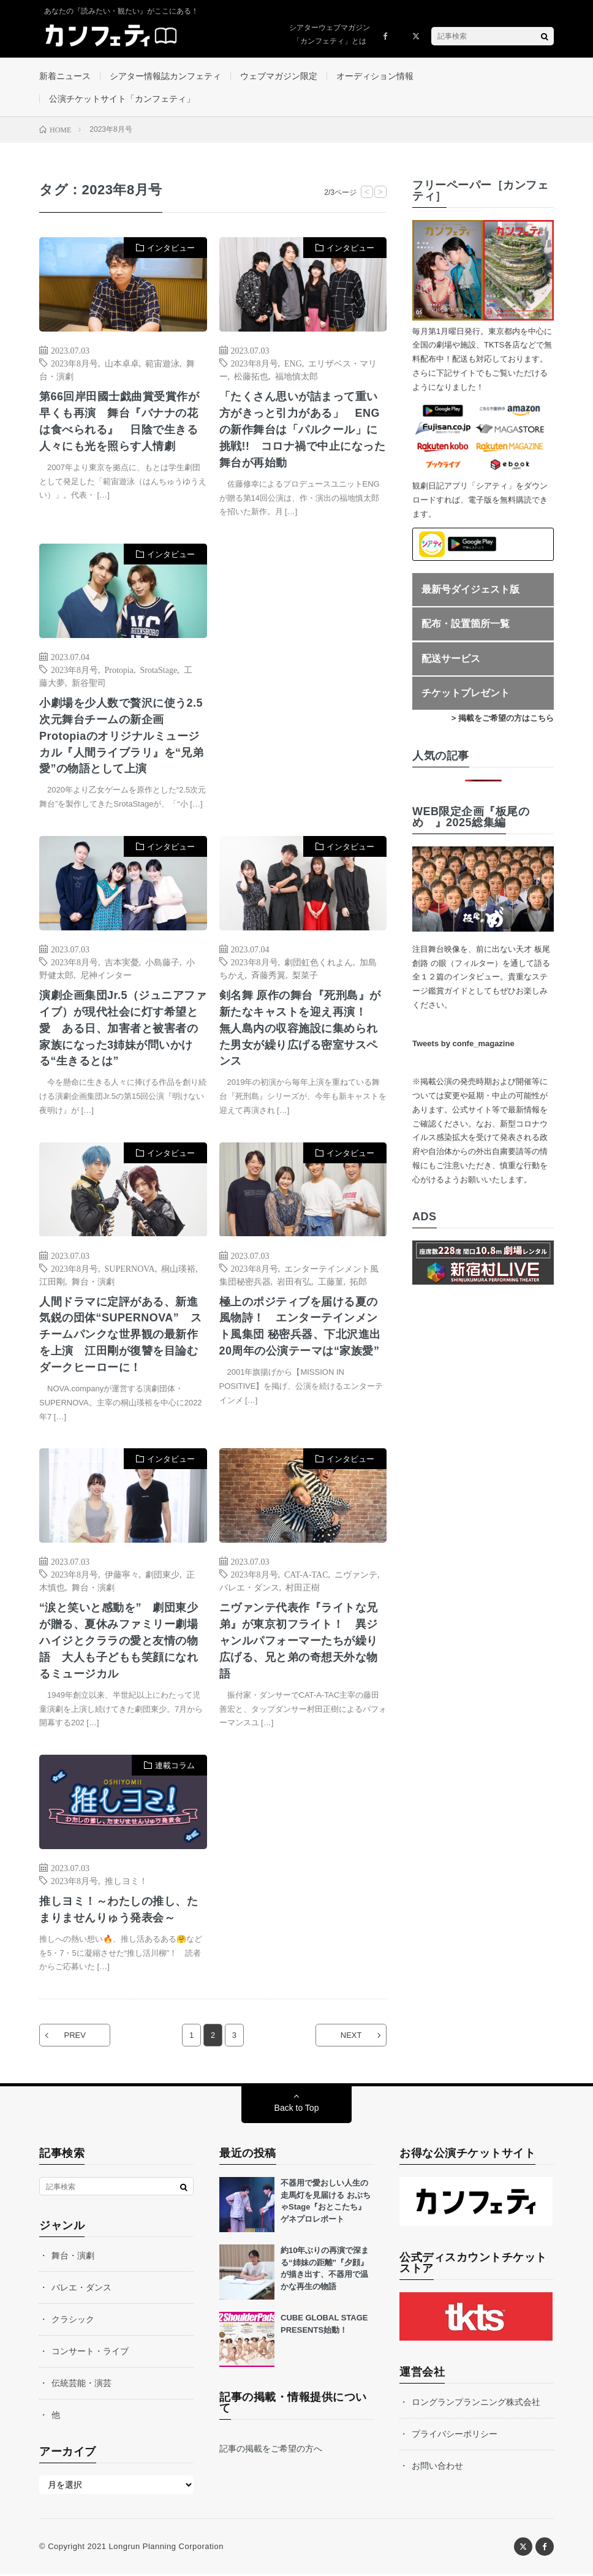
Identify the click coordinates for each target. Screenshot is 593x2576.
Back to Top (296, 2109)
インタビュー (171, 248)
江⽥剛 (52, 1281)
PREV (75, 2037)
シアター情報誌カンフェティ (165, 76)
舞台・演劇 (93, 1281)
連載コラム (175, 1767)
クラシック (72, 2321)
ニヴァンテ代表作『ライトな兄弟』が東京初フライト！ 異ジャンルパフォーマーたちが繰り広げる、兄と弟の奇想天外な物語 (298, 1642)
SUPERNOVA (130, 1268)
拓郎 (358, 1281)
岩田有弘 (294, 1281)
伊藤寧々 (122, 1575)
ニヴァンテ (355, 1575)
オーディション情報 (375, 76)
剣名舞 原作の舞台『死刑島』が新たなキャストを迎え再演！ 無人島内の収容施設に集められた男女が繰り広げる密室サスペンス (300, 1029)
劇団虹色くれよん (318, 962)
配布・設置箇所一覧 (465, 624)
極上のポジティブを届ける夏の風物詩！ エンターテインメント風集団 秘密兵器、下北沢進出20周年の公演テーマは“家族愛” (300, 1327)
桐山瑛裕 (178, 1268)
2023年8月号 (74, 363)
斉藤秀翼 (268, 975)
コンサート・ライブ (90, 2353)
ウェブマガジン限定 (278, 76)
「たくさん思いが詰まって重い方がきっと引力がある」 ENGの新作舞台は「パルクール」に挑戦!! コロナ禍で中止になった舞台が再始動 (302, 430)
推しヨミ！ (126, 1882)
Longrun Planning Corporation (165, 2548)
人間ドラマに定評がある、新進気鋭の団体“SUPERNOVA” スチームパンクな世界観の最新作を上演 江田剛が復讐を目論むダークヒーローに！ (120, 1335)
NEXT (350, 2037)
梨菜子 (305, 975)
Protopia (119, 670)
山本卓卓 (122, 363)
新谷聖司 (89, 682)
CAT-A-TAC (306, 1575)
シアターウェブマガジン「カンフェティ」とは (329, 34)
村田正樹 (302, 1588)
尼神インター (106, 975)
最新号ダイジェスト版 (470, 589)
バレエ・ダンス (249, 1588)
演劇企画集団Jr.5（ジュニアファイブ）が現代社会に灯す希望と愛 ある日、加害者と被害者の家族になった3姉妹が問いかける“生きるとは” (122, 1029)
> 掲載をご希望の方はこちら (502, 718)
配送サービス (450, 659)
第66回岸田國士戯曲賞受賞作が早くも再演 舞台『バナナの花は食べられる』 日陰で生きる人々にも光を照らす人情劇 (119, 422)
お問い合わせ (437, 2467)
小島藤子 (162, 962)
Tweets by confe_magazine (463, 1043)
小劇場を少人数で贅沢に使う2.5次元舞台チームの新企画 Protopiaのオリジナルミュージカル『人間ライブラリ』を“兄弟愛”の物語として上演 (121, 736)
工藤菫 (331, 1281)
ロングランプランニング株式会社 (476, 2404)
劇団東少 (162, 1575)
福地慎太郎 (296, 376)
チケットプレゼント (465, 693)
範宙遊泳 (162, 363)
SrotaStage (158, 670)
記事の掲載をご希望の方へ (270, 2450)
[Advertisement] (303, 665)
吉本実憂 (122, 962)
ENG (293, 363)
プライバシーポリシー (454, 2436)
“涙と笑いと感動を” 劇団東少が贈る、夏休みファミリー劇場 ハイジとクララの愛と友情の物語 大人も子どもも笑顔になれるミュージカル (123, 1642)
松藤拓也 (251, 376)
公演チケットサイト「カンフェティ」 (122, 99)
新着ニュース (65, 76)
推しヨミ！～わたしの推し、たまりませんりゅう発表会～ (118, 1911)
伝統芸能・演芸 (81, 2385)
